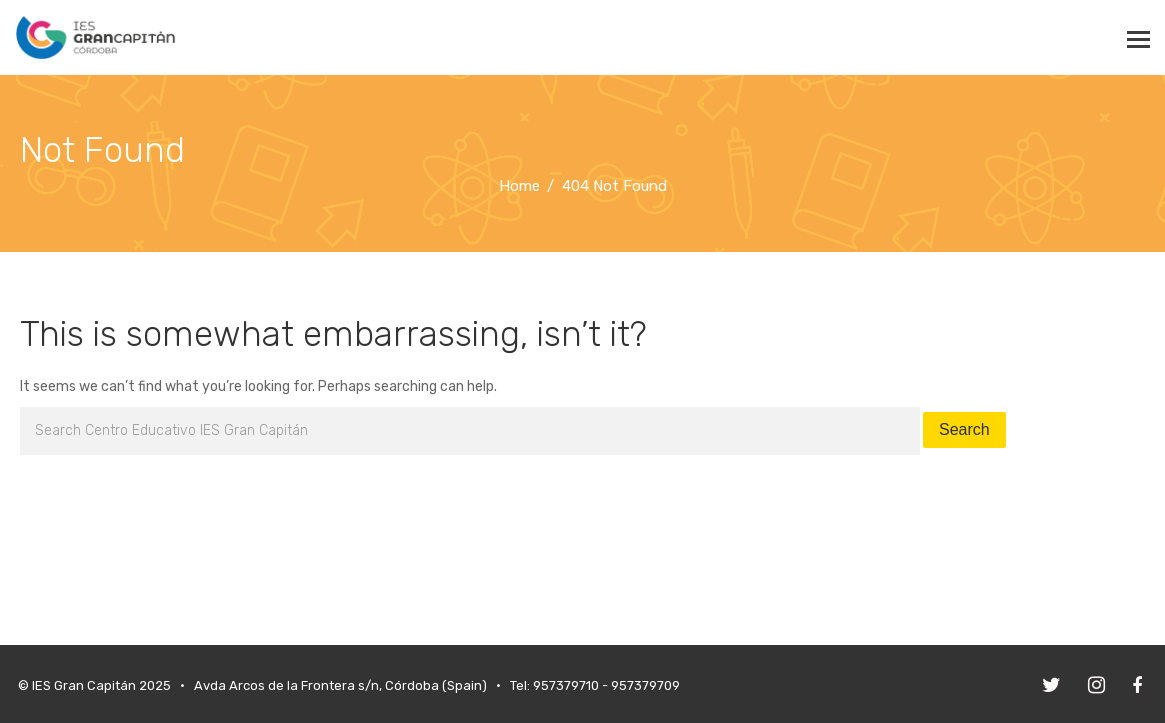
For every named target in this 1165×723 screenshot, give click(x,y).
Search (964, 429)
